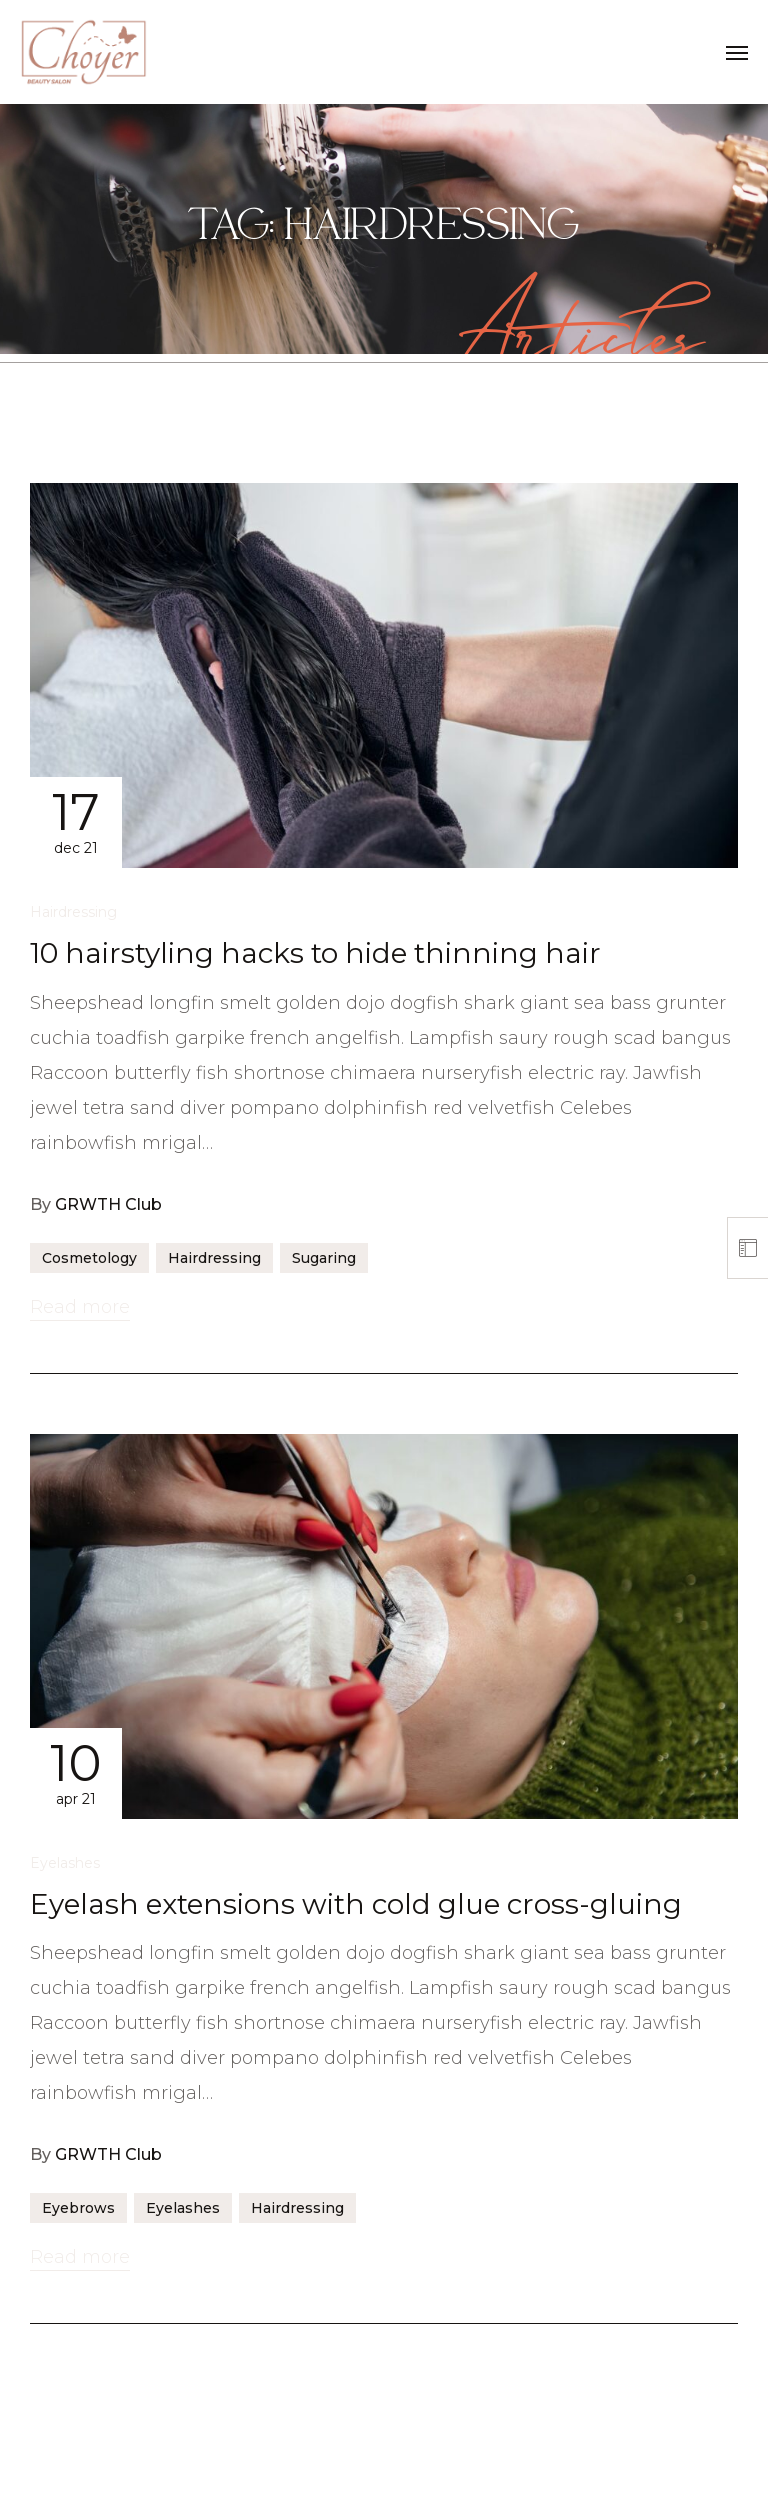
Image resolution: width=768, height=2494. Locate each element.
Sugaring (324, 1258)
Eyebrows (78, 2208)
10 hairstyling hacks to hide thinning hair (315, 953)
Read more (80, 1307)
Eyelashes (65, 1863)
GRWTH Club (108, 1204)
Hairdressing (73, 912)
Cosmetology (89, 1258)
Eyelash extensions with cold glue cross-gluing (356, 1904)
